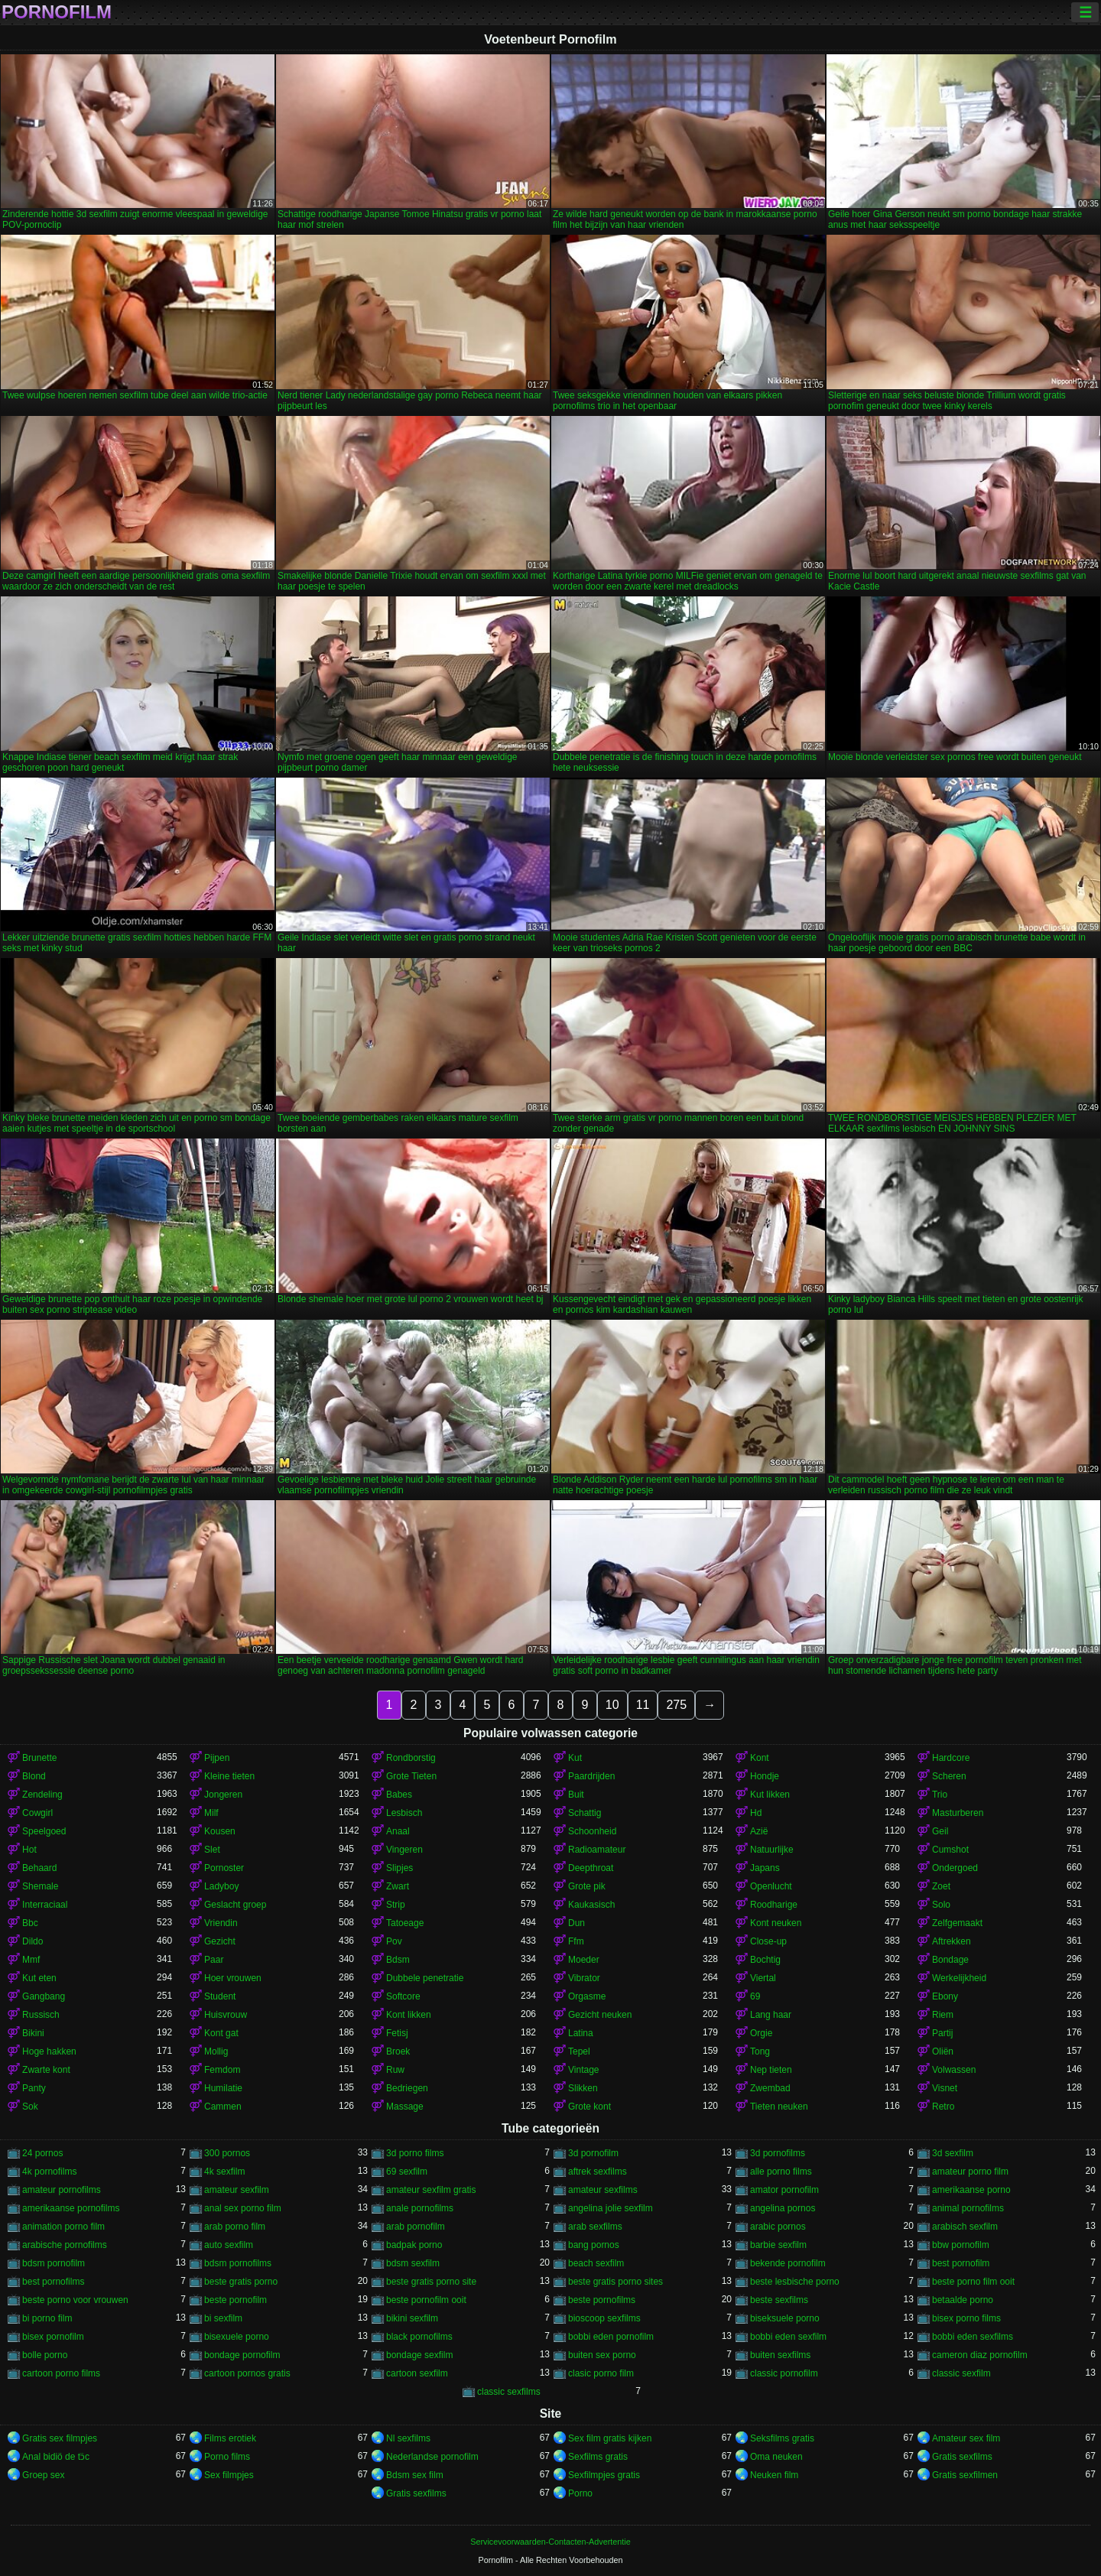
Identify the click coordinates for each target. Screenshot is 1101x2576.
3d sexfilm (952, 2153)
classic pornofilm (784, 2373)
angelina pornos (782, 2208)
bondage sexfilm (419, 2355)
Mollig (216, 2051)
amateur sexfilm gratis (431, 2190)
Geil (940, 1831)
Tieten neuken (779, 2106)
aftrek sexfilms (597, 2171)
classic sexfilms (509, 2391)
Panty (34, 2088)
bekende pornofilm (788, 2263)
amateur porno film (970, 2171)
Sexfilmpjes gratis (604, 2475)
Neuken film (774, 2475)
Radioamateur (596, 1849)
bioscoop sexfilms (604, 2318)
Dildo (32, 1941)
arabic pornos (778, 2226)
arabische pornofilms (64, 2245)
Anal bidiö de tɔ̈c (55, 2456)
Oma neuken (776, 2456)
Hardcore (950, 1758)
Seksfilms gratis (782, 2438)
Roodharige (773, 1904)
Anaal (398, 1831)
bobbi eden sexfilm (788, 2336)
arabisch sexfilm (965, 2226)
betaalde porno (962, 2300)
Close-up (768, 1941)
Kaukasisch (591, 1904)
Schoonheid (592, 1831)
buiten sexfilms (780, 2355)
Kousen (219, 1831)
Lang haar (770, 2014)
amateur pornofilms (61, 2190)
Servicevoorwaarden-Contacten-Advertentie (550, 2541)
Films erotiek (230, 2438)
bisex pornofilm (53, 2336)
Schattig (584, 1813)
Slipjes (399, 1868)
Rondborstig (411, 1758)
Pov (394, 1941)
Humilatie (223, 2088)
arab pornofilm (415, 2226)
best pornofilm (960, 2263)
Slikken (583, 2088)
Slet (212, 1849)
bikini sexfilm (412, 2318)
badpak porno (414, 2245)
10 (612, 1704)
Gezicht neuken (600, 2014)
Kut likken (770, 1794)
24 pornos (42, 2153)
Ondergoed (955, 1868)
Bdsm (398, 1959)
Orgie (761, 2033)
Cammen (223, 2106)
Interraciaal (44, 1904)
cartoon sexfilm (417, 2373)
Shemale (40, 1886)
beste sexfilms (779, 2300)
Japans (765, 1868)
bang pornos (593, 2245)
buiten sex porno (602, 2355)
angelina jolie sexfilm (610, 2208)
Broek (398, 2051)
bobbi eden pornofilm (611, 2336)
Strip (395, 1904)
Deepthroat (590, 1868)
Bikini (33, 2033)
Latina (580, 2033)
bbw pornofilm (960, 2245)
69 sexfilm (406, 2171)
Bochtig (765, 1959)
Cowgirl (37, 1813)
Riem (942, 2014)
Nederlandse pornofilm (432, 2456)
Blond (34, 1776)
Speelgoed (44, 1831)
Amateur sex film (966, 2438)
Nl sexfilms (408, 2438)
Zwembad (770, 2088)
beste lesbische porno (795, 2281)
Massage (405, 2106)
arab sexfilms (595, 2226)
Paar (213, 1959)
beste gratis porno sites (615, 2281)
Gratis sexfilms (962, 2456)
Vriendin (221, 1923)
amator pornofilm (784, 2190)
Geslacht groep (235, 1904)
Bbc (30, 1923)
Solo (941, 1904)
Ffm (576, 1941)
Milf (211, 1813)
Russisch (41, 2014)
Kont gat (221, 2033)
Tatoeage (405, 1923)
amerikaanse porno (971, 2190)
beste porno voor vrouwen (75, 2300)
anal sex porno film (242, 2208)
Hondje (764, 1776)
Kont (759, 1758)
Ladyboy (221, 1886)
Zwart (397, 1886)
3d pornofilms (777, 2153)
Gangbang (43, 1996)
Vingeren (404, 1849)
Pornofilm (57, 12)
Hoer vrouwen (232, 1978)
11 (643, 1704)
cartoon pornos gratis (247, 2373)
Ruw (395, 2069)
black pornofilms (419, 2336)
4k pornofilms (49, 2171)
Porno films (227, 2456)
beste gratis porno (241, 2281)
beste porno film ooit (973, 2281)
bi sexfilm (223, 2318)
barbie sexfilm (778, 2245)
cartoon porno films (61, 2373)
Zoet (941, 1886)
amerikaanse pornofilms (70, 2208)
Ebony (945, 1996)
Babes (399, 1794)
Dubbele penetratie (424, 1978)
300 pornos (227, 2153)
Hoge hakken (49, 2051)
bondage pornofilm (242, 2355)
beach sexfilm (596, 2263)
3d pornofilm (593, 2153)
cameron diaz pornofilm (980, 2355)
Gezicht (219, 1941)
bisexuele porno (236, 2336)
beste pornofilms (601, 2300)
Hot (29, 1849)
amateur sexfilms (603, 2190)
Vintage (583, 2069)
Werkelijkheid (959, 1978)
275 (676, 1704)
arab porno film (234, 2226)
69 (755, 1996)
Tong (760, 2051)
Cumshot (950, 1849)
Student (219, 1996)
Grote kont (589, 2106)
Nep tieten (771, 2069)
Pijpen (216, 1758)
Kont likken (408, 2014)
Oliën (942, 2051)
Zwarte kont (46, 2069)
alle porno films (781, 2171)
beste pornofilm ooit (426, 2300)
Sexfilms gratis (598, 2456)
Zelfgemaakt (957, 1923)
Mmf (31, 1959)
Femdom (222, 2069)
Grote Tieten (411, 1776)
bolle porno (44, 2355)
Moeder (583, 1959)
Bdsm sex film (414, 2475)
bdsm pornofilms (237, 2263)
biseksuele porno (785, 2318)
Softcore (403, 1996)
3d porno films (414, 2153)
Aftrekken (951, 1941)
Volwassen (954, 2069)
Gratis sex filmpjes (59, 2438)
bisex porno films (966, 2318)
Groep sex (43, 2475)
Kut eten (39, 1978)
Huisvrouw (225, 2014)
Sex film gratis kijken (609, 2438)
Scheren (949, 1776)
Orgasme (587, 1996)
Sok (30, 2106)
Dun (576, 1923)
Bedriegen (407, 2088)
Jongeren (223, 1794)
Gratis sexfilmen (965, 2475)
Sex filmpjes (229, 2475)
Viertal (763, 1978)
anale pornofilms (419, 2208)
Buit (576, 1794)
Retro (943, 2106)
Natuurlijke (772, 1849)
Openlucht (771, 1886)
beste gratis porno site (431, 2281)
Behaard (39, 1868)
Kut (575, 1758)
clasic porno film (601, 2373)
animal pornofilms (968, 2208)
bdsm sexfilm (413, 2263)
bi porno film (47, 2318)
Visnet (944, 2088)
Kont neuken (775, 1923)
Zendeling (42, 1794)
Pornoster (224, 1868)
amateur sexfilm (236, 2190)
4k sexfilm (224, 2171)
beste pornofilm (235, 2300)
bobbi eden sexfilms (972, 2336)
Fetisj (397, 2033)
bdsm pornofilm (53, 2263)
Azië (759, 1831)
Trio (939, 1794)
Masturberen (957, 1813)
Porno (580, 2493)
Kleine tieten (229, 1776)
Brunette (39, 1758)
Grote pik (587, 1886)
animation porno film (63, 2226)
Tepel (579, 2051)
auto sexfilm (228, 2245)
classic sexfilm (961, 2373)
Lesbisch (404, 1813)
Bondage (950, 1959)
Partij (942, 2033)
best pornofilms (53, 2281)
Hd (756, 1813)
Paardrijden (591, 1776)
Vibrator (584, 1978)
